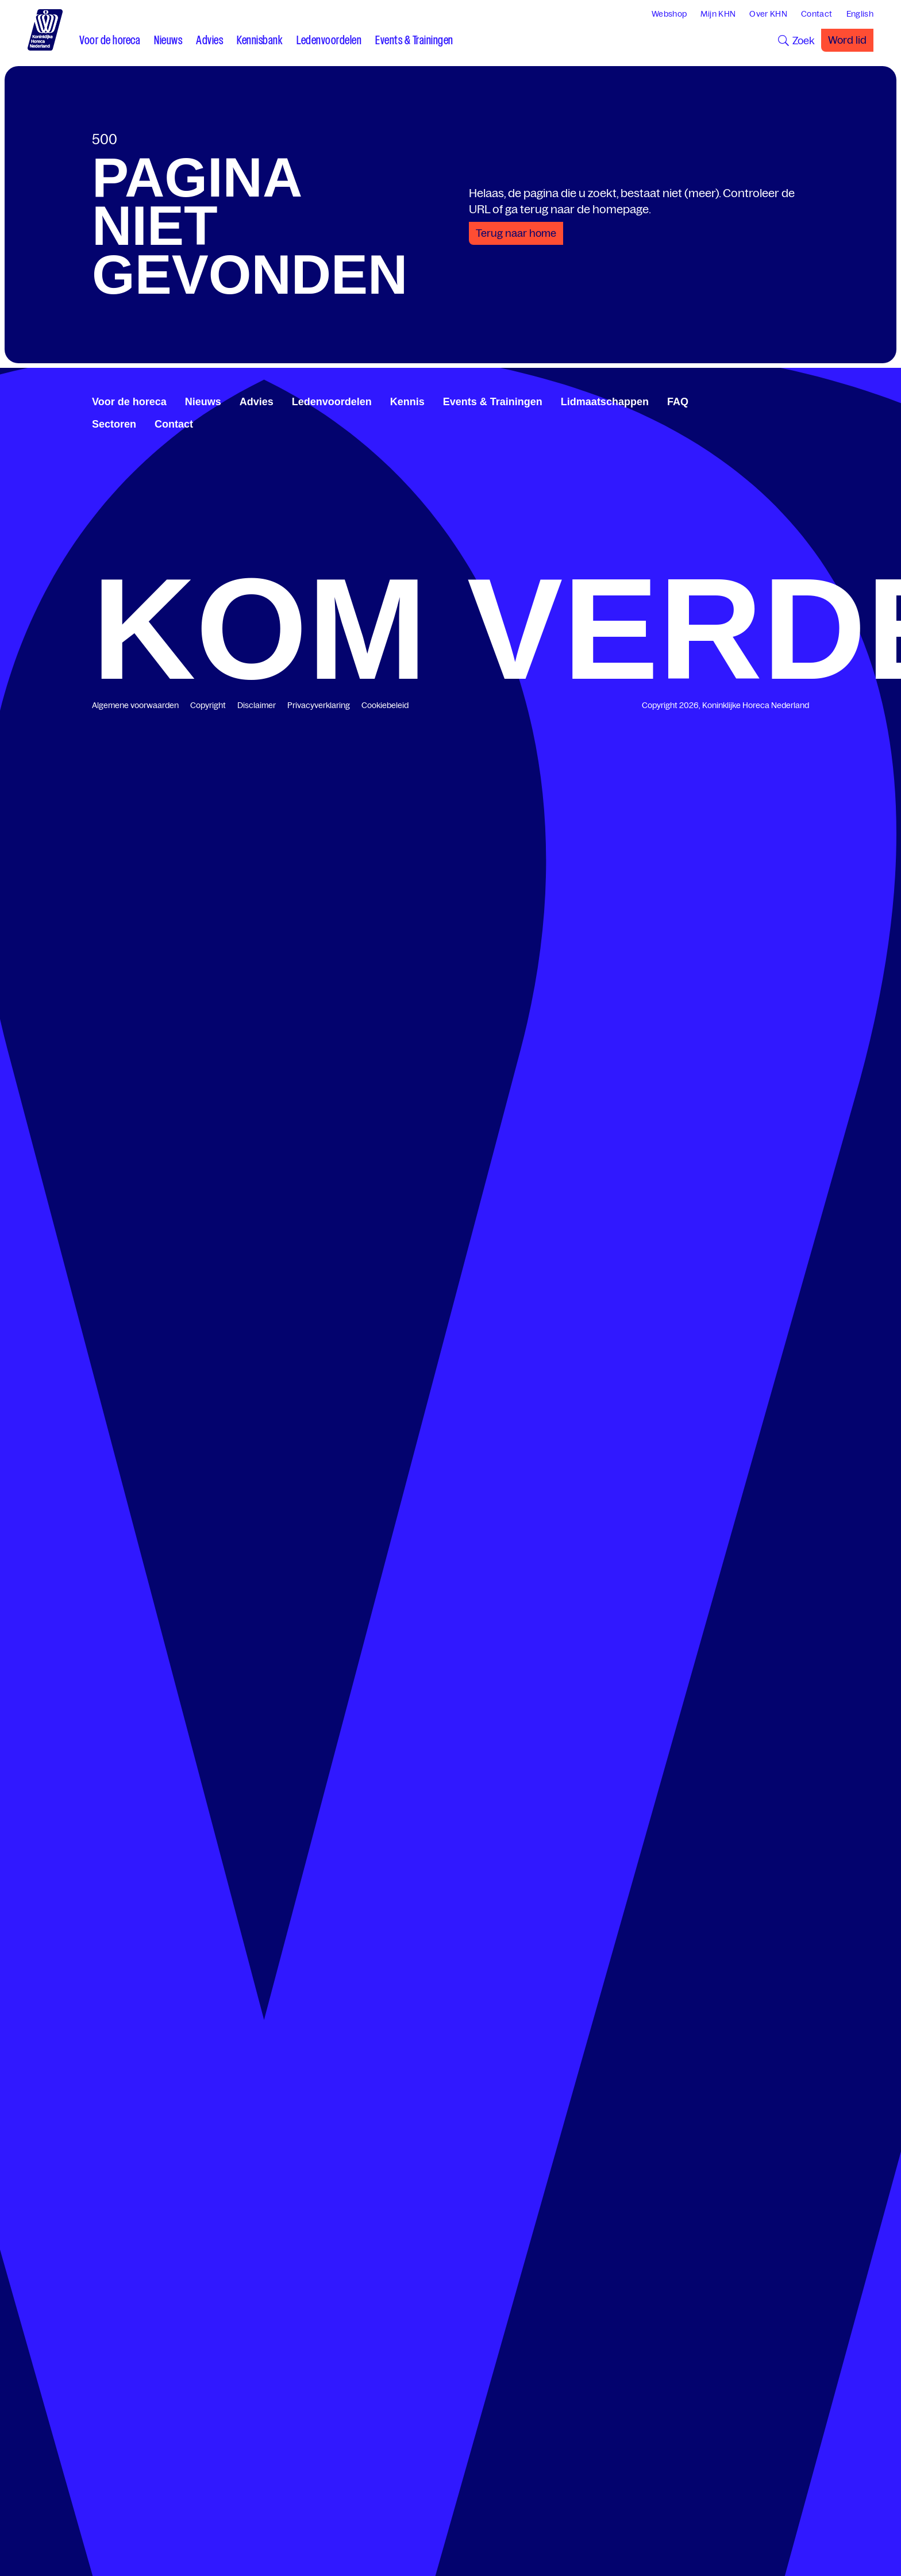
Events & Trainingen (492, 401)
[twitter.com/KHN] (786, 400)
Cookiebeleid (385, 705)
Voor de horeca (129, 401)
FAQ (677, 401)
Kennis (407, 401)
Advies (257, 401)
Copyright (208, 705)
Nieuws (203, 401)
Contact (174, 424)
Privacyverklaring (318, 705)
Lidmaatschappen (605, 401)
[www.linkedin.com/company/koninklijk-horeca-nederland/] (776, 400)
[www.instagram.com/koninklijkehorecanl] (804, 400)
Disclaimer (256, 705)
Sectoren (114, 424)
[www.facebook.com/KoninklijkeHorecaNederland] (767, 400)
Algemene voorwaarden (135, 705)
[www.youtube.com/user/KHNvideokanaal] (795, 400)
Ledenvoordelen (332, 401)
